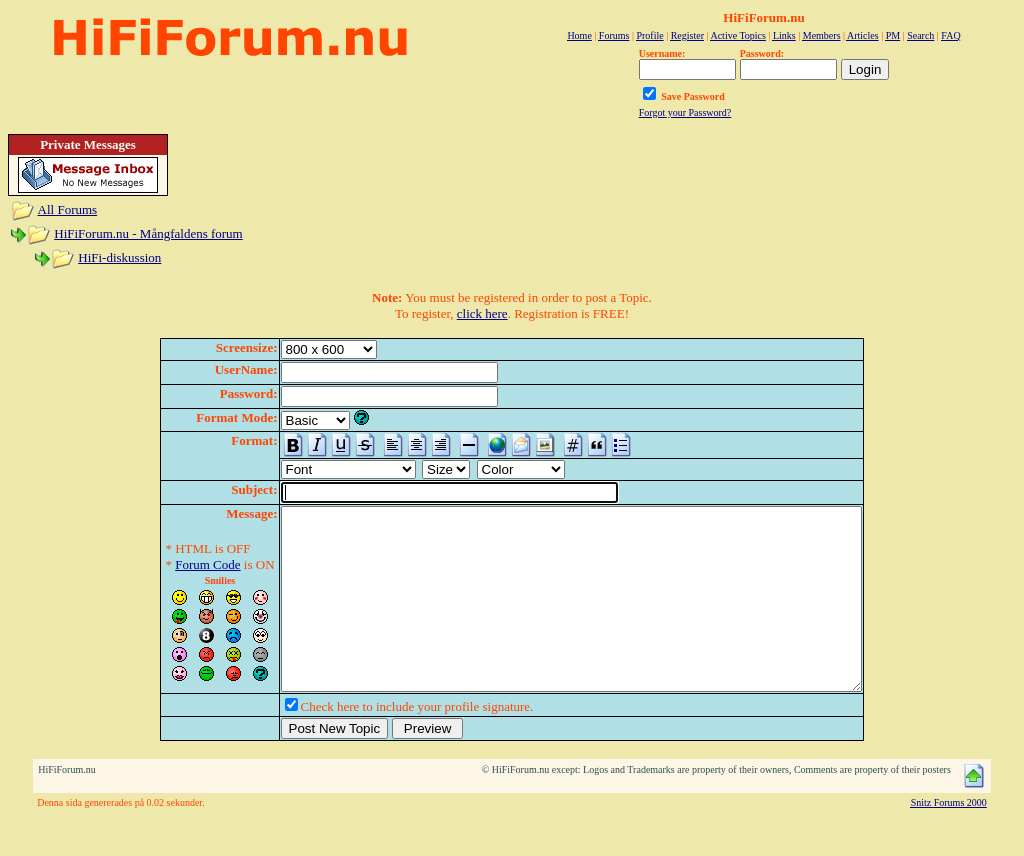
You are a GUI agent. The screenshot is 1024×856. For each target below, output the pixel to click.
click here (482, 313)
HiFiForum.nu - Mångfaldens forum (148, 233)
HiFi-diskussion (119, 257)
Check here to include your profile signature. (382, 742)
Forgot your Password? (685, 112)
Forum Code (172, 564)
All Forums (68, 209)
